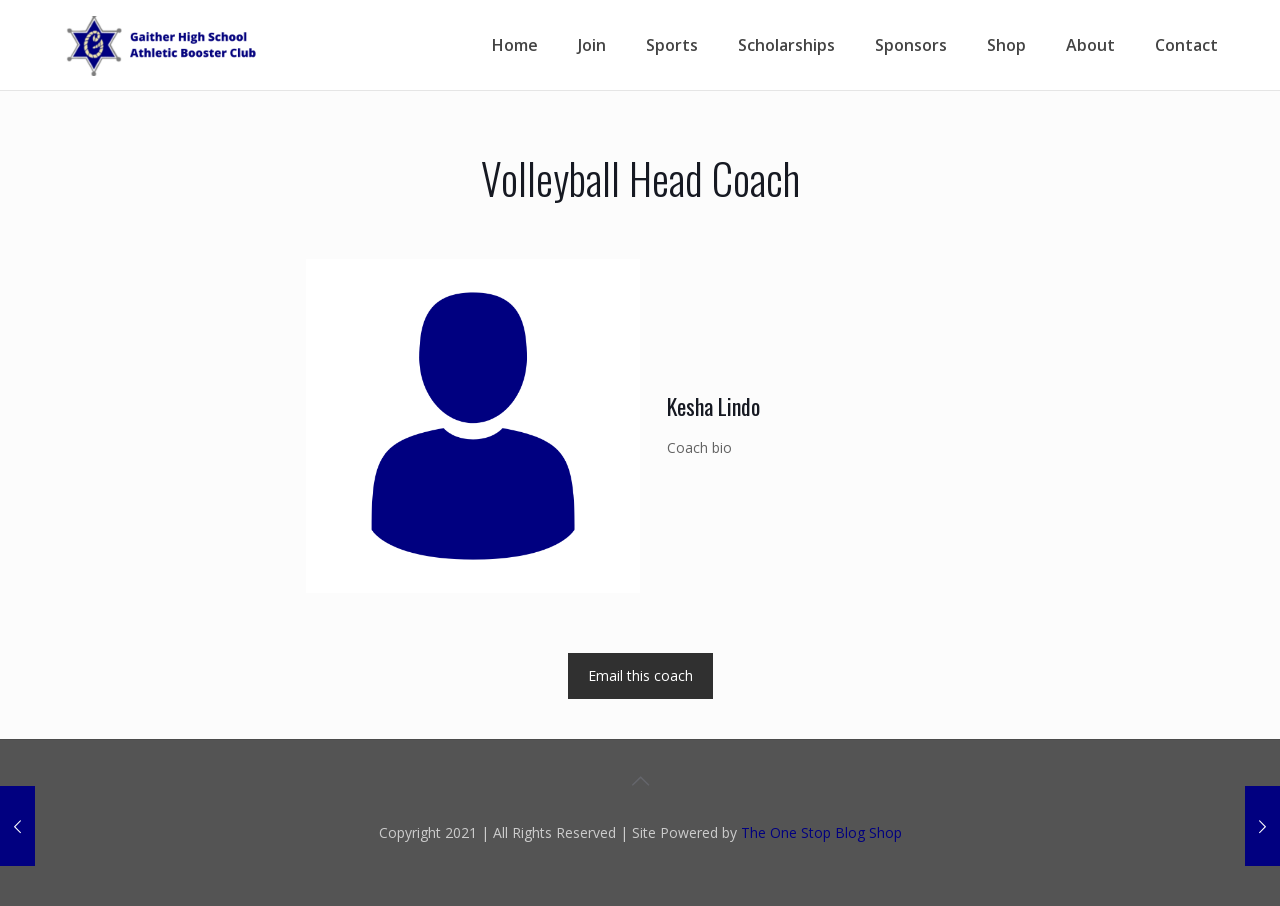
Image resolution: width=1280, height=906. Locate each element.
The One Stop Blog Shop (821, 832)
